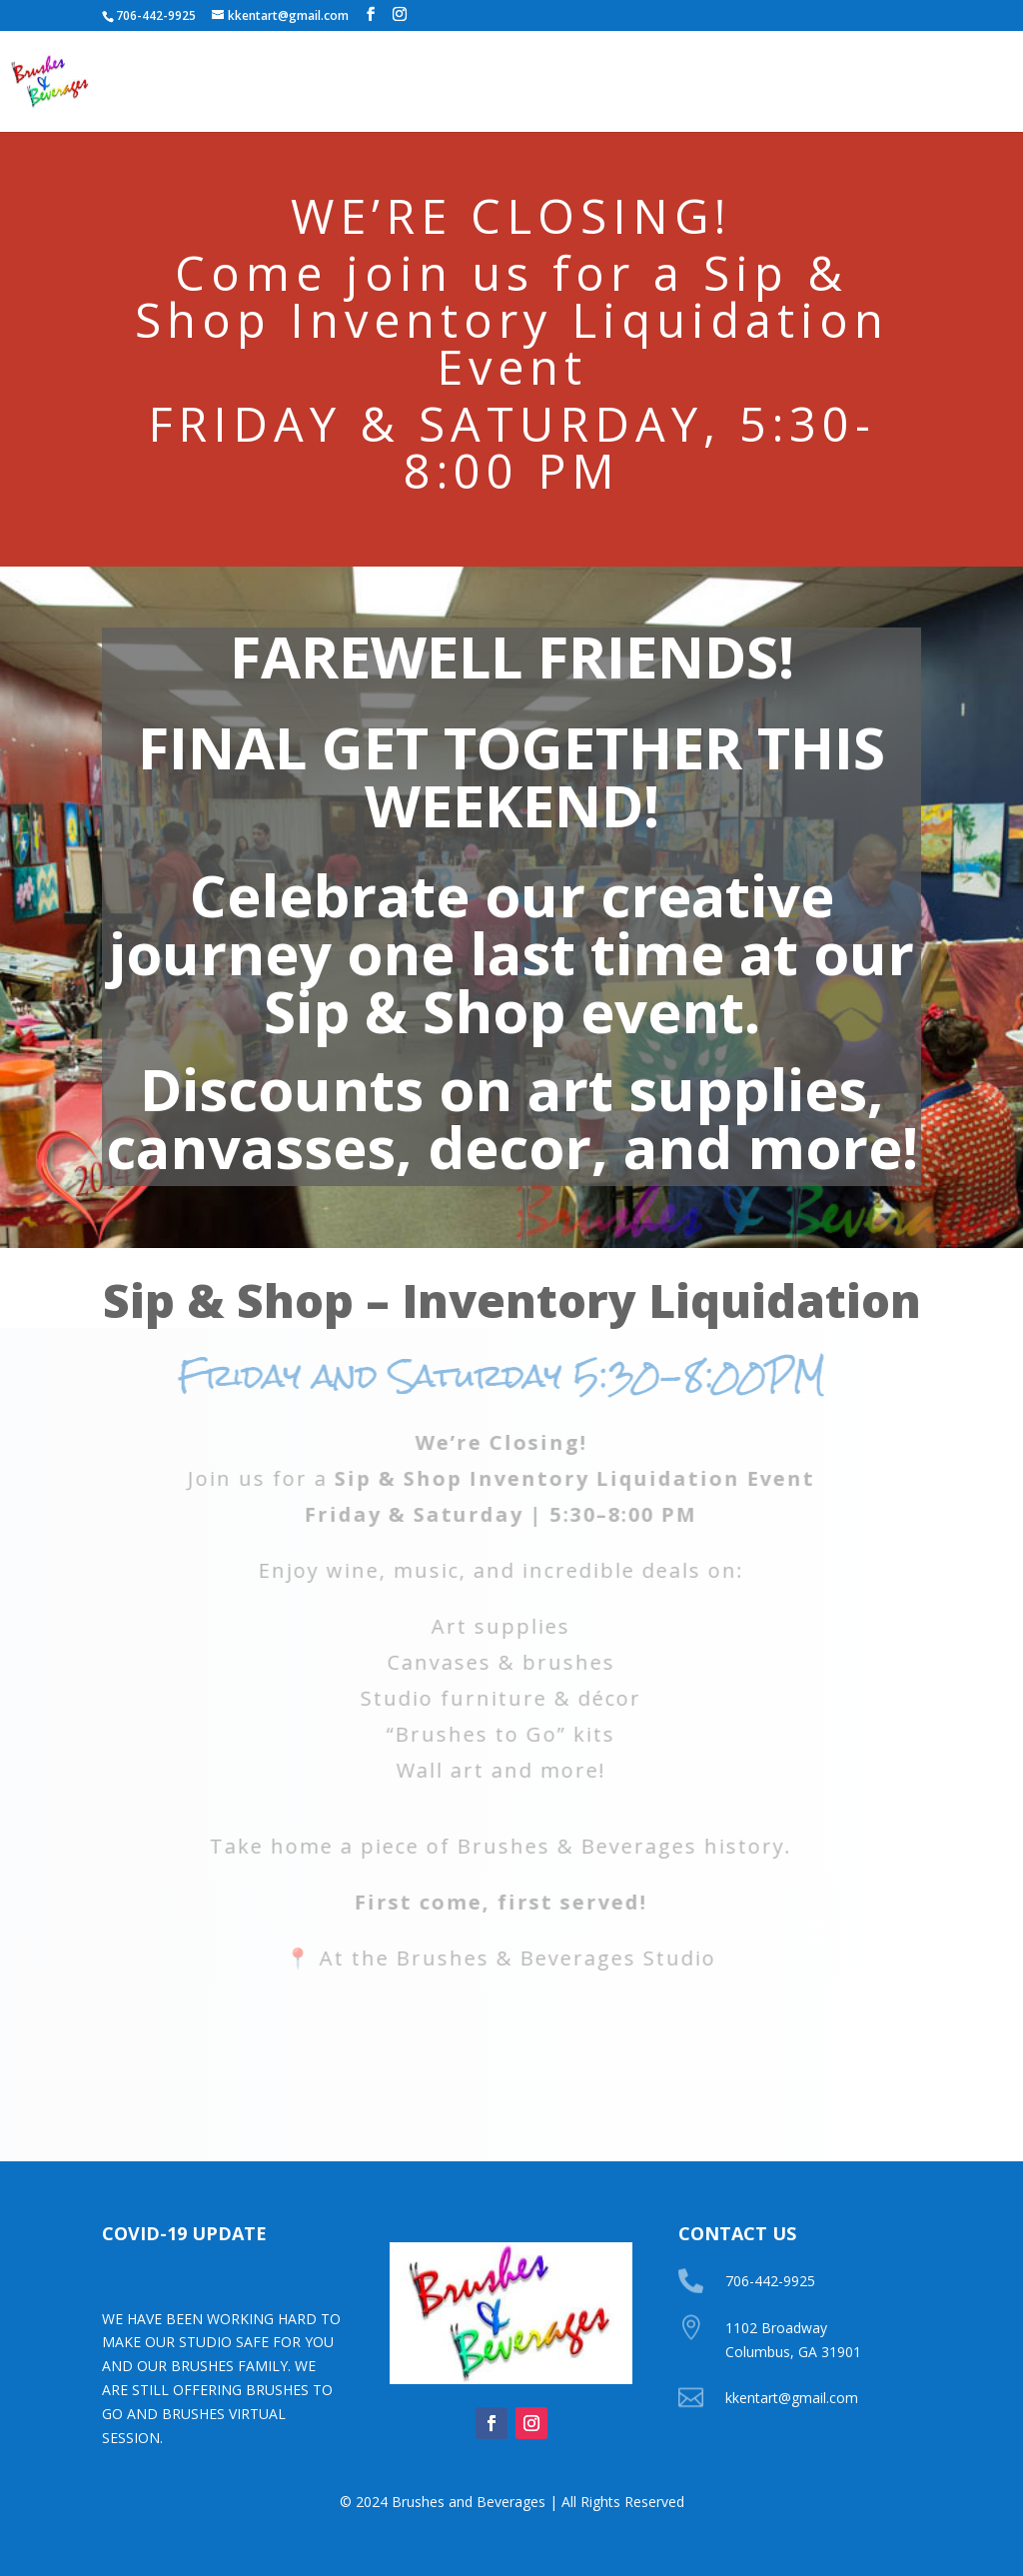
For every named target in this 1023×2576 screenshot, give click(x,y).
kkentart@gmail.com (791, 2397)
